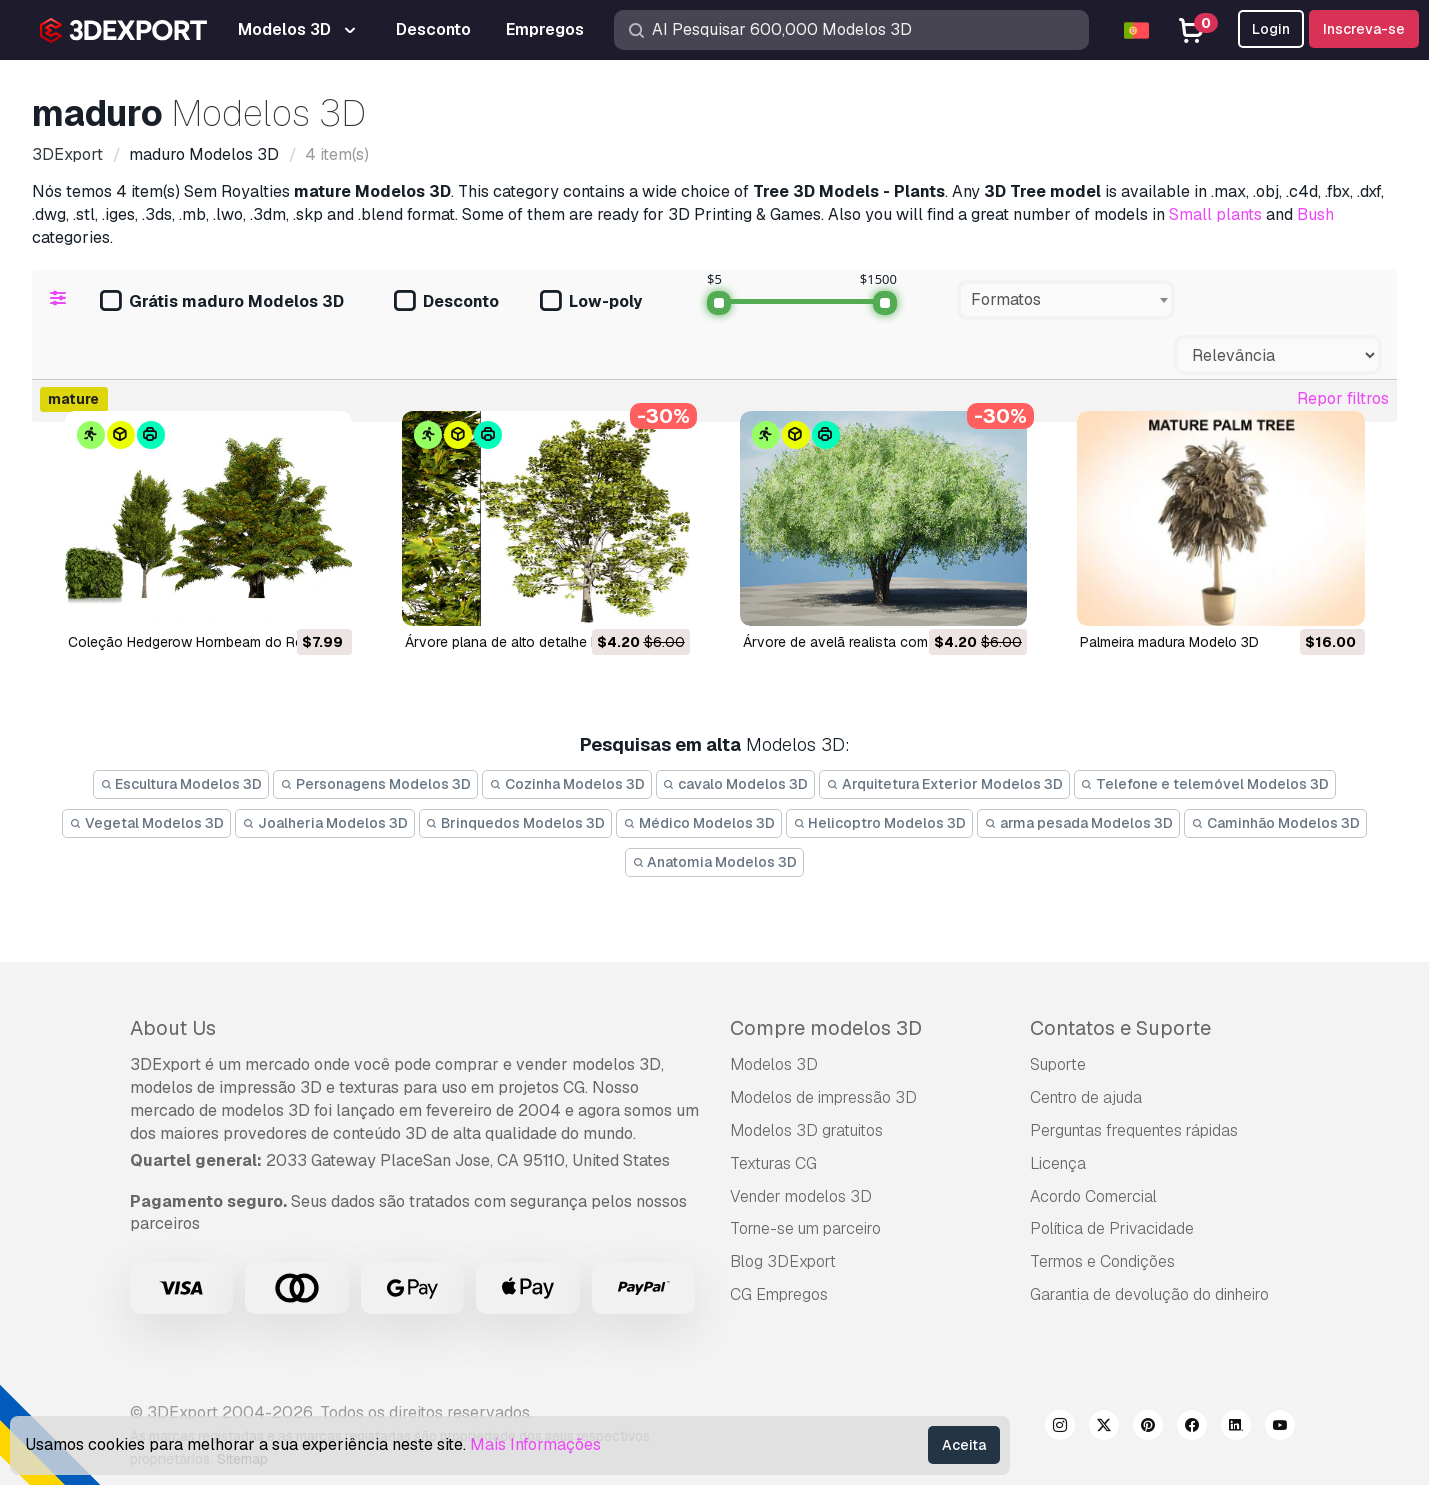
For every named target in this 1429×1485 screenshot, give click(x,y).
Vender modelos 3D (801, 1196)
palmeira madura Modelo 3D (1169, 642)
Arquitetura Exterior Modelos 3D (944, 784)
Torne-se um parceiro (805, 1228)
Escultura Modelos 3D (181, 784)
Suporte (1058, 1064)
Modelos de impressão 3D (823, 1097)
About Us (173, 1028)
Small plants (1215, 214)
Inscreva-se (1364, 29)
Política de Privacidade (1112, 1228)
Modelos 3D (774, 1064)
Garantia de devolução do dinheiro (1149, 1294)
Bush (1315, 214)
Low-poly (591, 302)
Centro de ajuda (1086, 1097)
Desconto (446, 302)
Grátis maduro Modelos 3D (222, 302)
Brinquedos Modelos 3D (516, 823)
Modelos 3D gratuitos (806, 1130)
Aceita (964, 1445)
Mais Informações (535, 1444)
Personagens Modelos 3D (375, 784)
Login (1271, 29)
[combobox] (1066, 300)
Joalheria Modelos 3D (325, 823)
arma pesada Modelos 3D (1078, 823)
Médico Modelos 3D (699, 823)
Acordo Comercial (1093, 1196)
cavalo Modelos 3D (736, 784)
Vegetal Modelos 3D (146, 823)
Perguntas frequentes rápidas (1134, 1130)
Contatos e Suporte (1120, 1028)
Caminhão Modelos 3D (1275, 823)
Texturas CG (773, 1163)
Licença (1058, 1163)
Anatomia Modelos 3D (715, 862)
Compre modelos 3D (826, 1028)
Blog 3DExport (783, 1261)
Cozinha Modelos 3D (567, 784)
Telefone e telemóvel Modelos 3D (1205, 784)
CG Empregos (779, 1294)
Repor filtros (1343, 398)
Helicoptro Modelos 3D (880, 823)
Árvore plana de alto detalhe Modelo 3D (533, 642)
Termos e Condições (1102, 1261)
